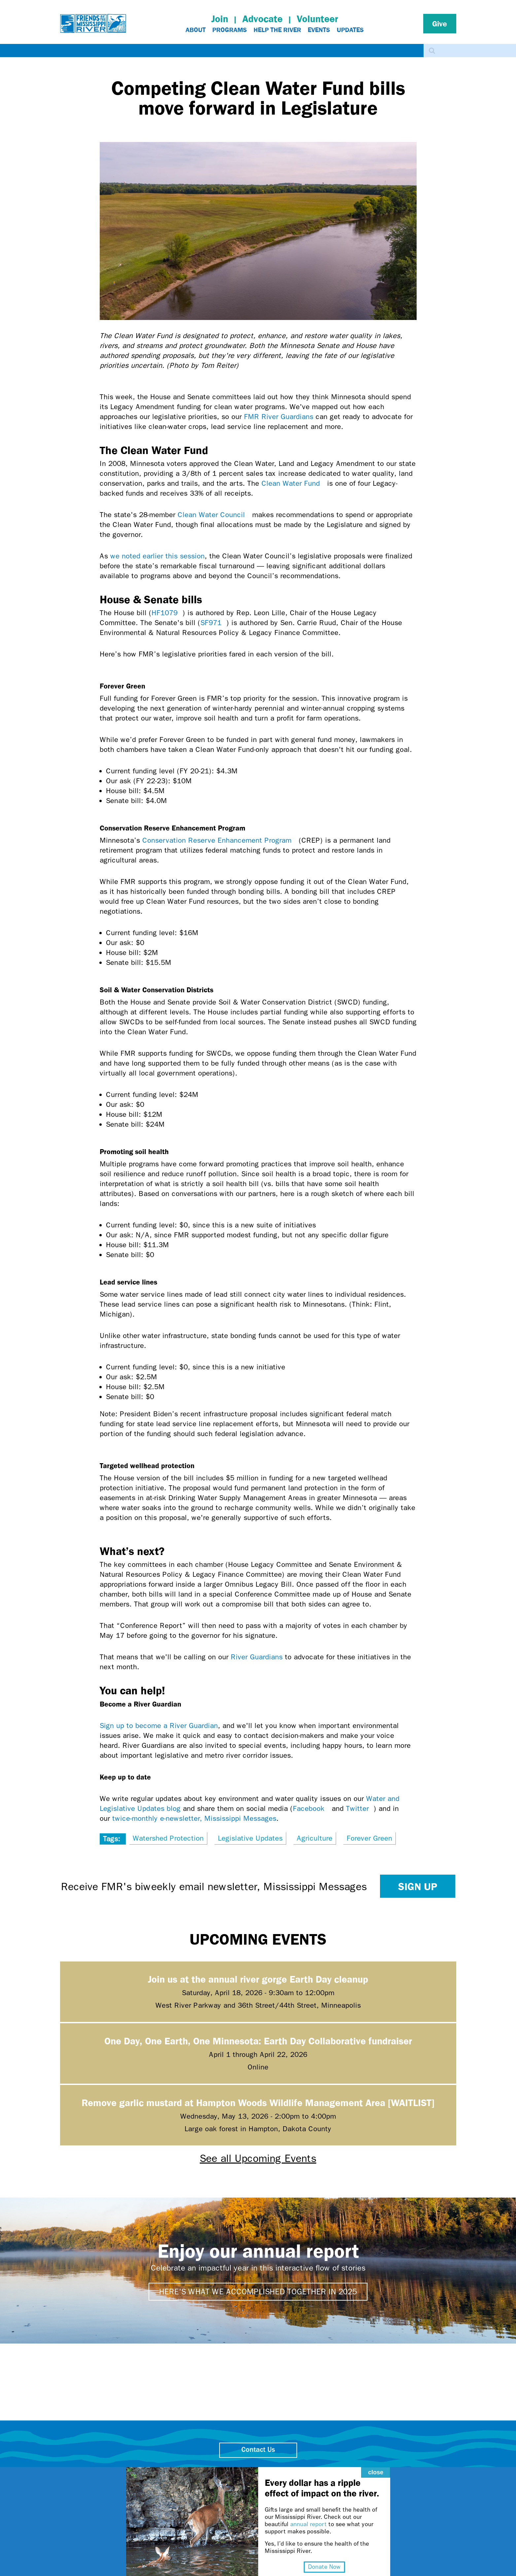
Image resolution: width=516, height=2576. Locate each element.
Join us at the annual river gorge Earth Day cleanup (258, 1979)
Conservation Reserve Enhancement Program (219, 840)
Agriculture (314, 1838)
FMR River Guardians (278, 416)
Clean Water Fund (293, 483)
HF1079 (167, 613)
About (196, 29)
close (364, 2458)
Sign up (417, 1886)
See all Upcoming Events (258, 2158)
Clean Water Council (214, 515)
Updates (350, 29)
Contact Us (258, 2450)
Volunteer (317, 19)
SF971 (213, 622)
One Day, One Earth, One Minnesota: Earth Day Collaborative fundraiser (258, 2040)
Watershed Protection (168, 1838)
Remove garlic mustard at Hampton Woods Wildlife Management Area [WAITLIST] (258, 2102)
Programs (229, 29)
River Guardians (257, 1657)
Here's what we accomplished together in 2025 (258, 2291)
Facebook (311, 1808)
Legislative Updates (250, 1838)
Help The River (277, 29)
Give (439, 23)
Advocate (262, 19)
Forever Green (369, 1838)
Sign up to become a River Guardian (159, 1725)
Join (219, 19)
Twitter (360, 1808)
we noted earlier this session (157, 556)
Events (319, 29)
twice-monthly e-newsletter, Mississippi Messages (194, 1818)
